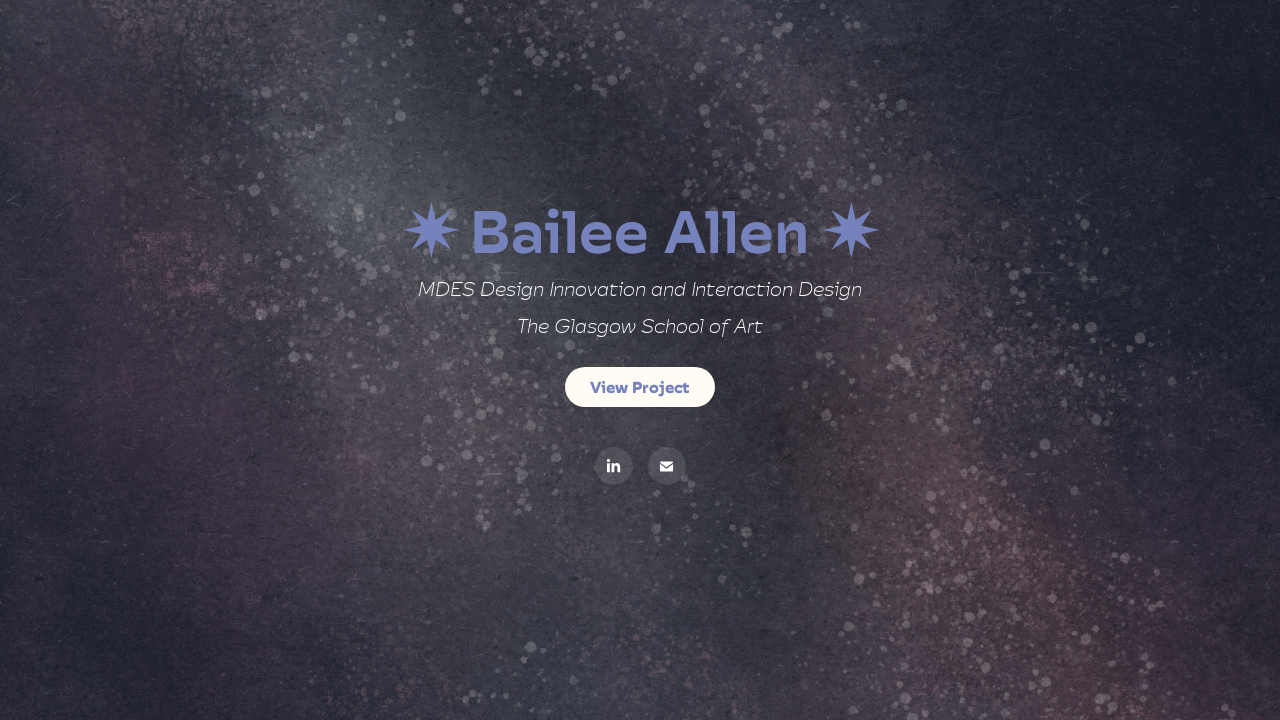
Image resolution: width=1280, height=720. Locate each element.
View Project (640, 387)
